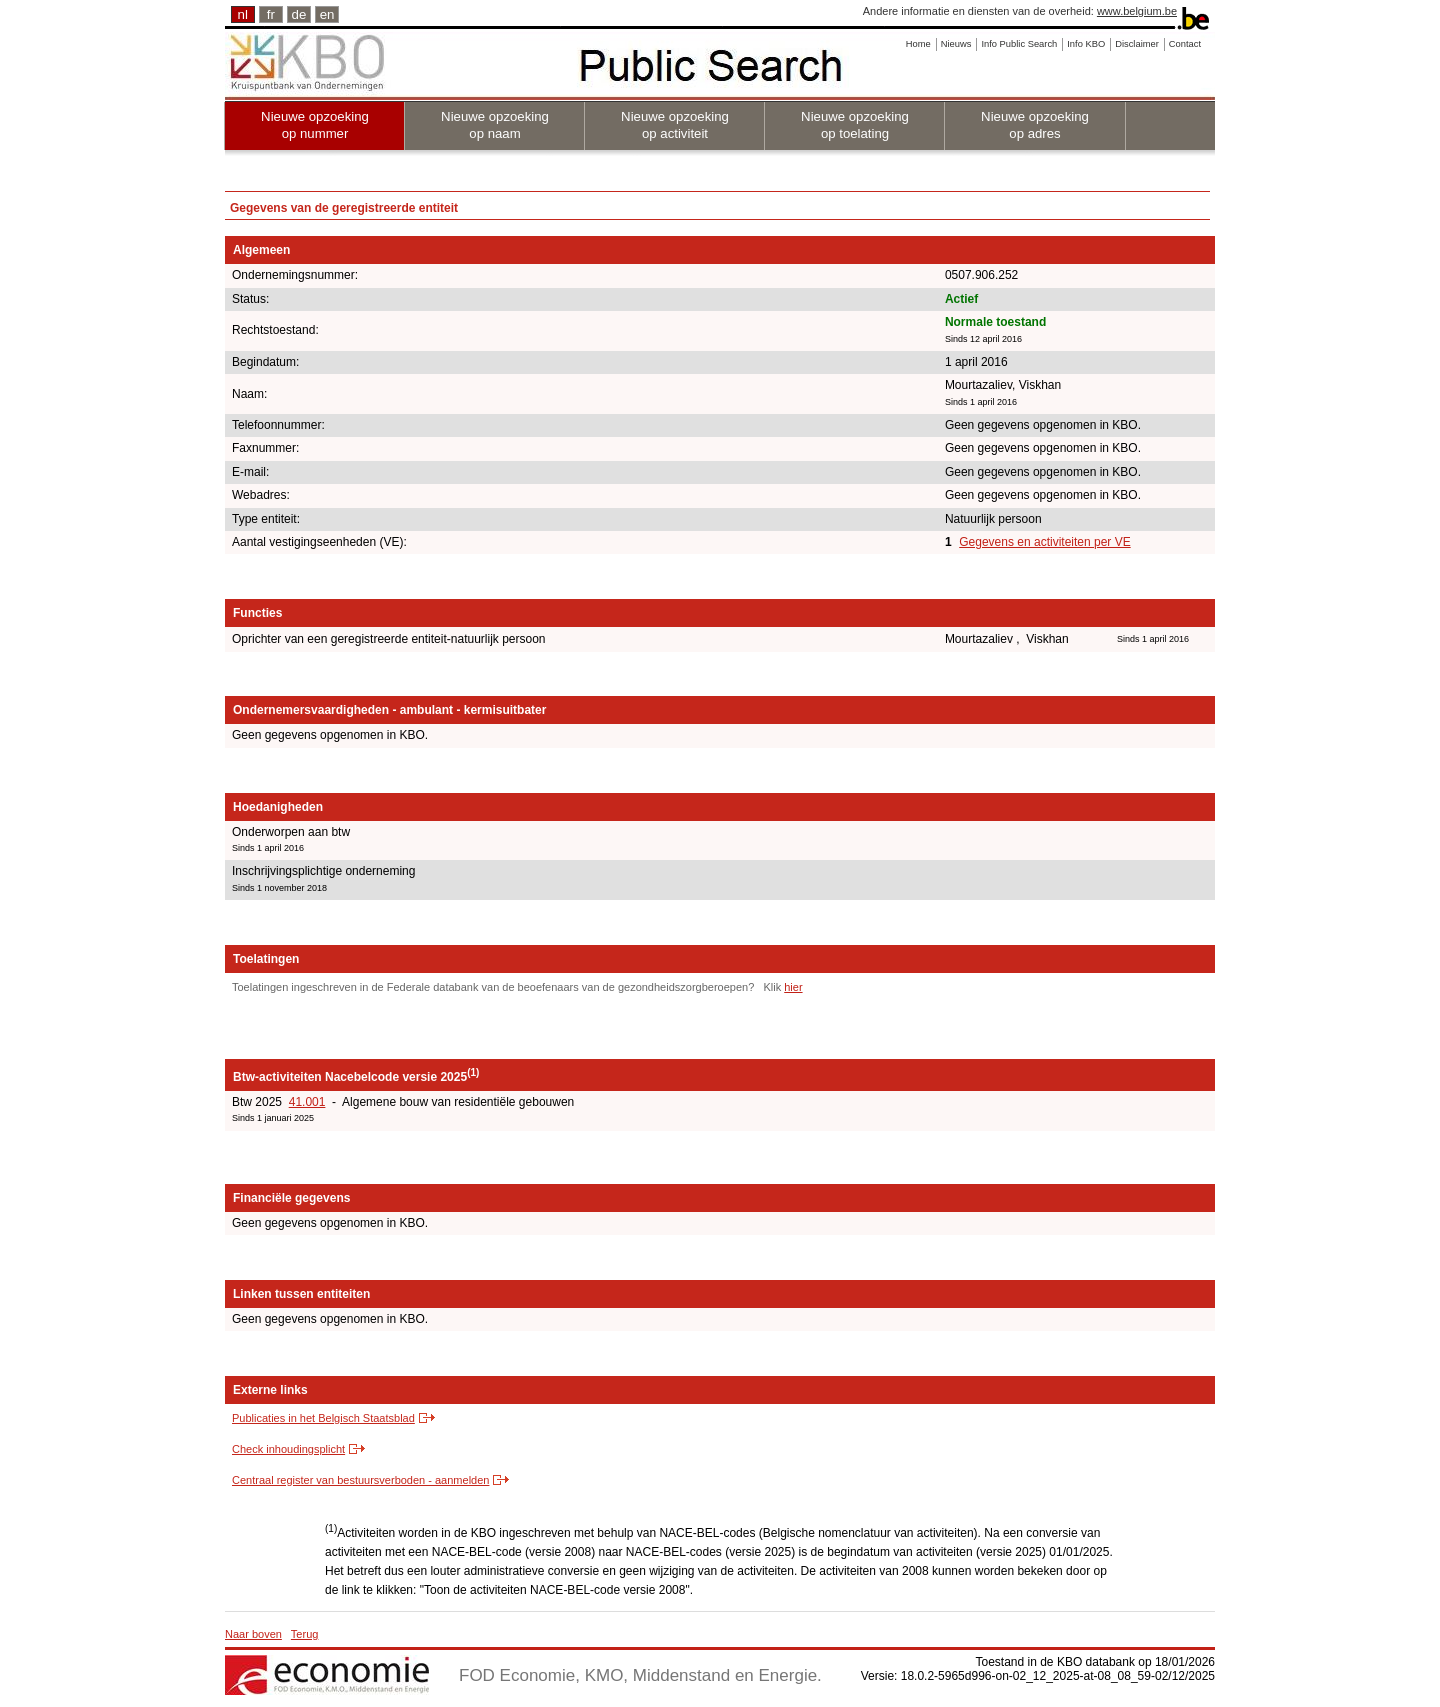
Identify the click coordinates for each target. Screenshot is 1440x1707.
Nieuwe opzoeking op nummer (315, 125)
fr (271, 14)
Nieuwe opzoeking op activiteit (675, 125)
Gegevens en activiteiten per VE (1044, 542)
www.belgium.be (1137, 11)
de (299, 14)
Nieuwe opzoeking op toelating (855, 125)
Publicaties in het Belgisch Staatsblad (323, 1418)
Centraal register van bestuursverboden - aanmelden (360, 1480)
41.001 (307, 1102)
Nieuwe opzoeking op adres (1035, 125)
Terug (305, 1634)
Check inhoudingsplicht (288, 1449)
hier (793, 987)
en (327, 14)
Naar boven (253, 1634)
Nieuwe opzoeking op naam (495, 125)
